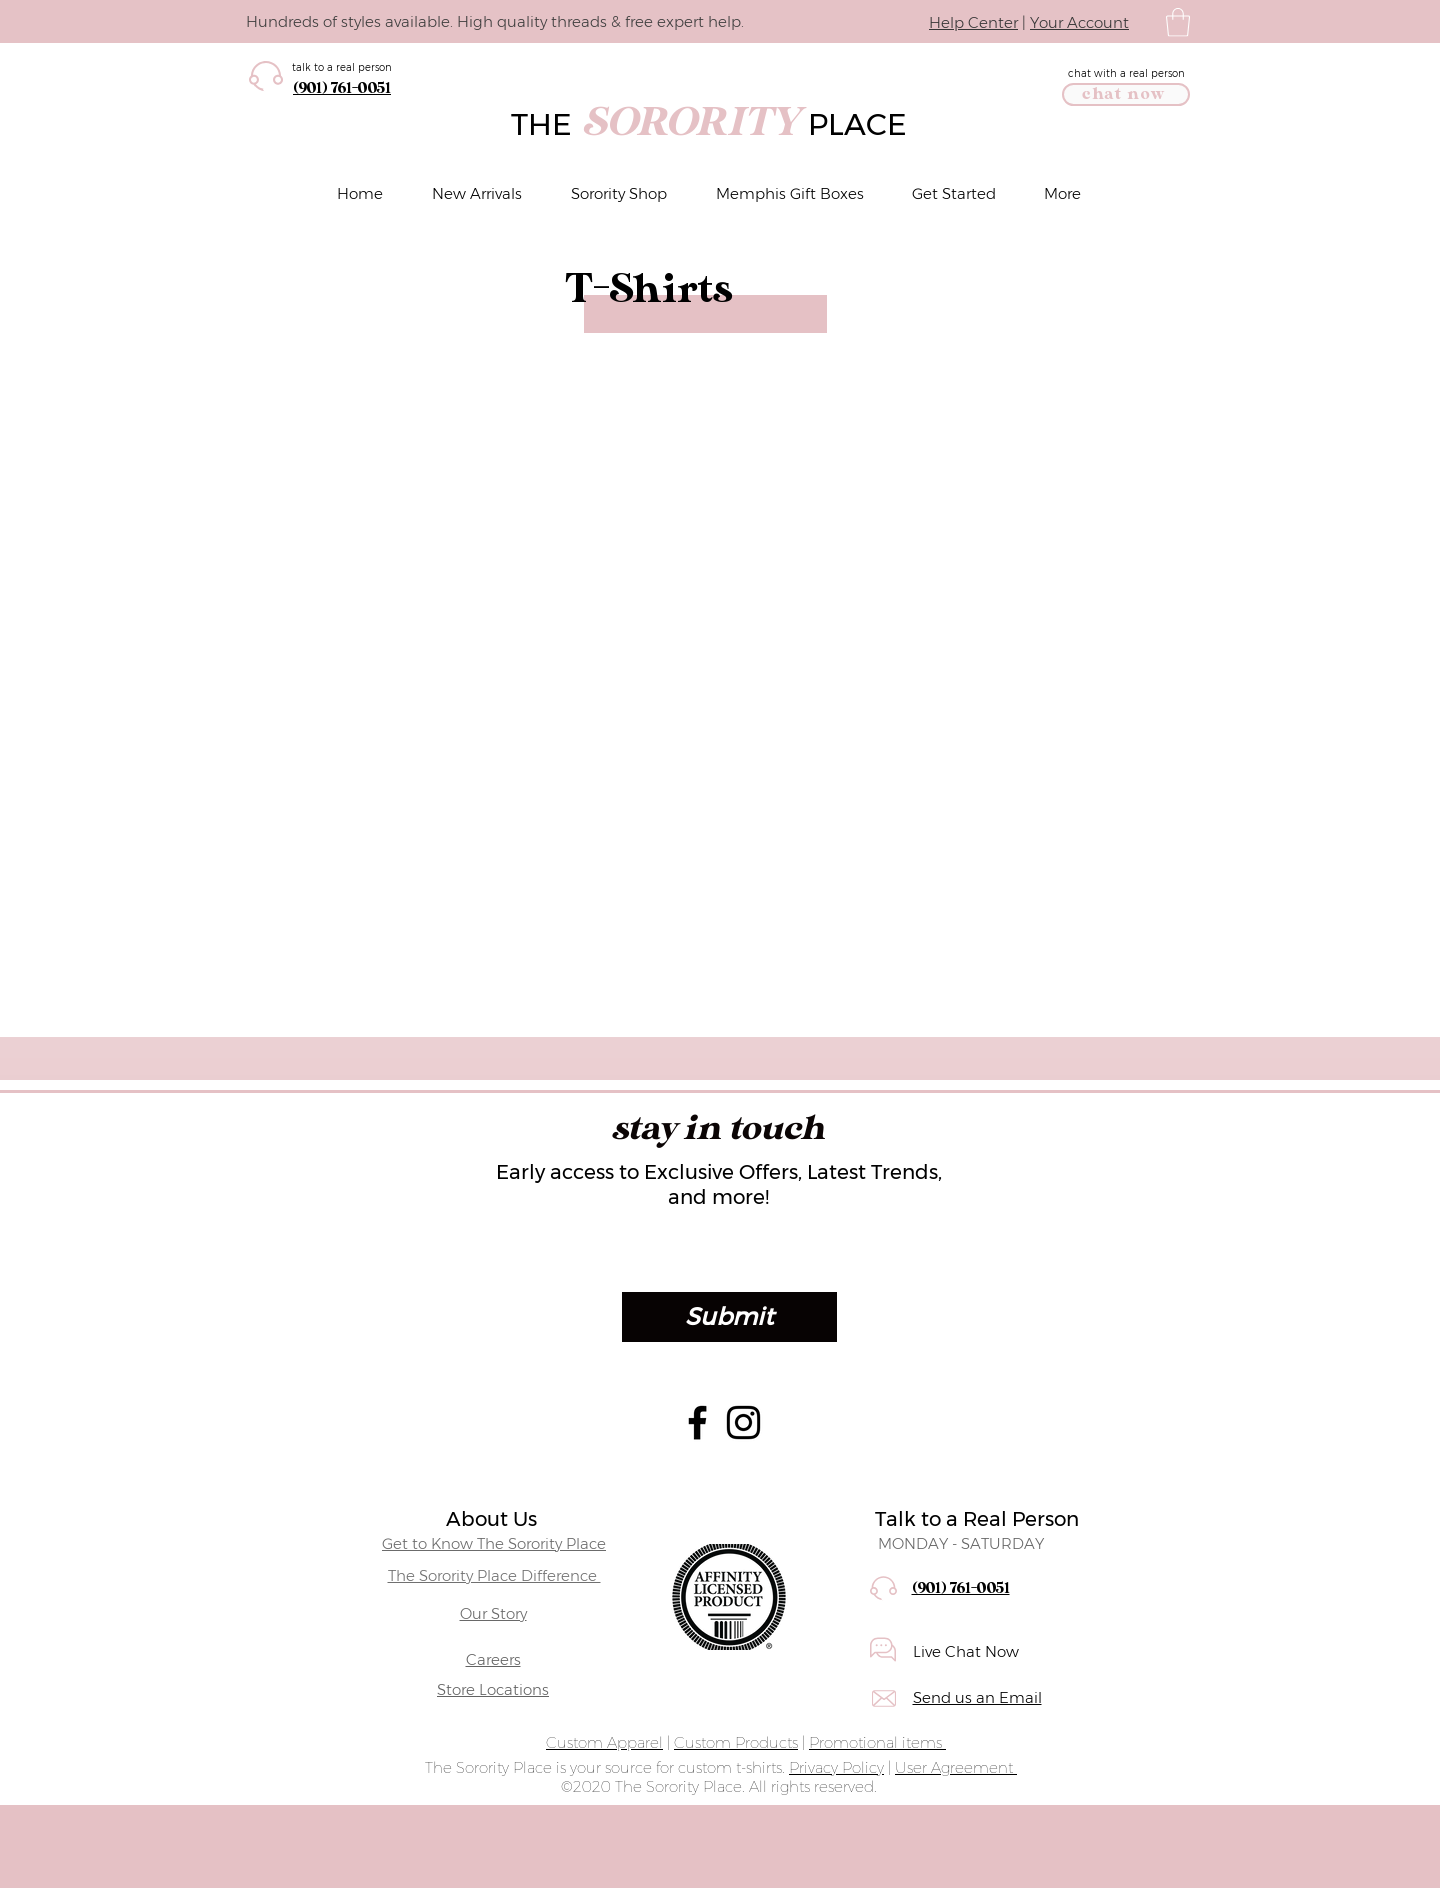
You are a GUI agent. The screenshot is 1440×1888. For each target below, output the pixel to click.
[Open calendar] (1132, 1256)
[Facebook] (697, 1422)
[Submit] (729, 1317)
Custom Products (736, 1742)
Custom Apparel (604, 1742)
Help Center (973, 22)
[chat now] (1126, 94)
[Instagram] (743, 1422)
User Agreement (956, 1767)
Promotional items (877, 1742)
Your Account (1079, 22)
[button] (1178, 22)
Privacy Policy (836, 1767)
